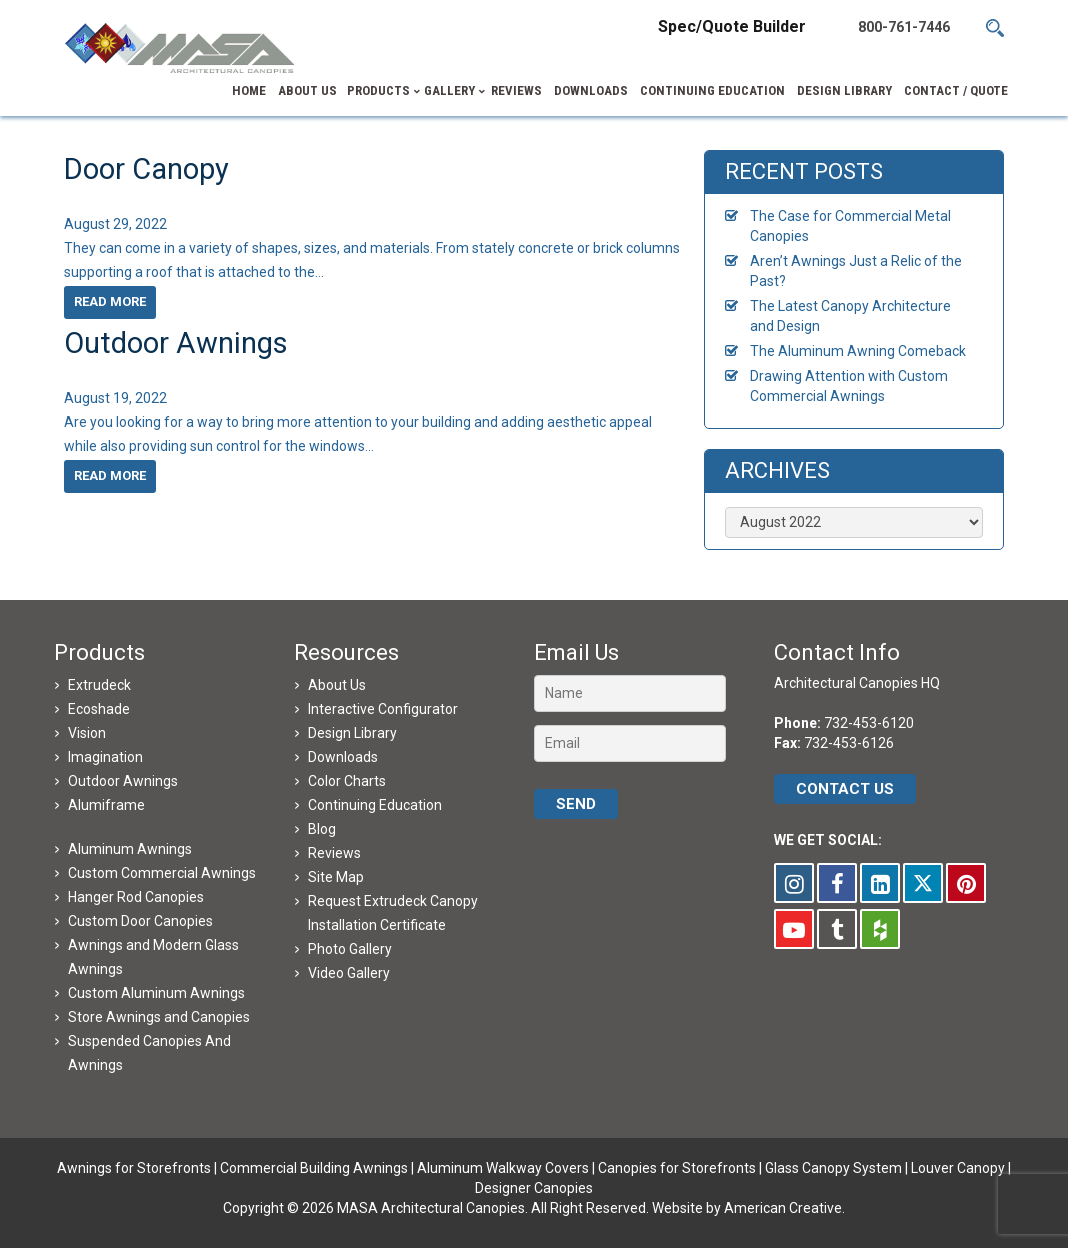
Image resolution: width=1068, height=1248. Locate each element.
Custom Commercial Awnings (162, 873)
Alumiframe (106, 805)
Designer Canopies (534, 1188)
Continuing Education (375, 805)
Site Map (336, 877)
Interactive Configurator (383, 709)
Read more (110, 301)
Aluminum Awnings (130, 849)
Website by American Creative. (748, 1208)
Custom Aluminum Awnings (156, 993)
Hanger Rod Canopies (136, 897)
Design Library (352, 733)
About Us (337, 685)
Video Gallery (349, 973)
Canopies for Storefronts (677, 1168)
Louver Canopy (958, 1168)
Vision (87, 733)
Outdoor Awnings (176, 343)
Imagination (105, 757)
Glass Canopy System (833, 1168)
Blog (322, 829)
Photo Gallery (350, 949)
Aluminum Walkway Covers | (507, 1168)
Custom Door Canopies (140, 921)
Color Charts (347, 781)
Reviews (334, 853)
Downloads (343, 757)
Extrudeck (99, 685)
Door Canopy (146, 169)
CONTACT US (845, 789)
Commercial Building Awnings (314, 1168)
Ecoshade (99, 709)
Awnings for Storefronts (134, 1168)
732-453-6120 (869, 723)
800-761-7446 (904, 27)
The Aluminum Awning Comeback (858, 351)
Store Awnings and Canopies (159, 1017)
